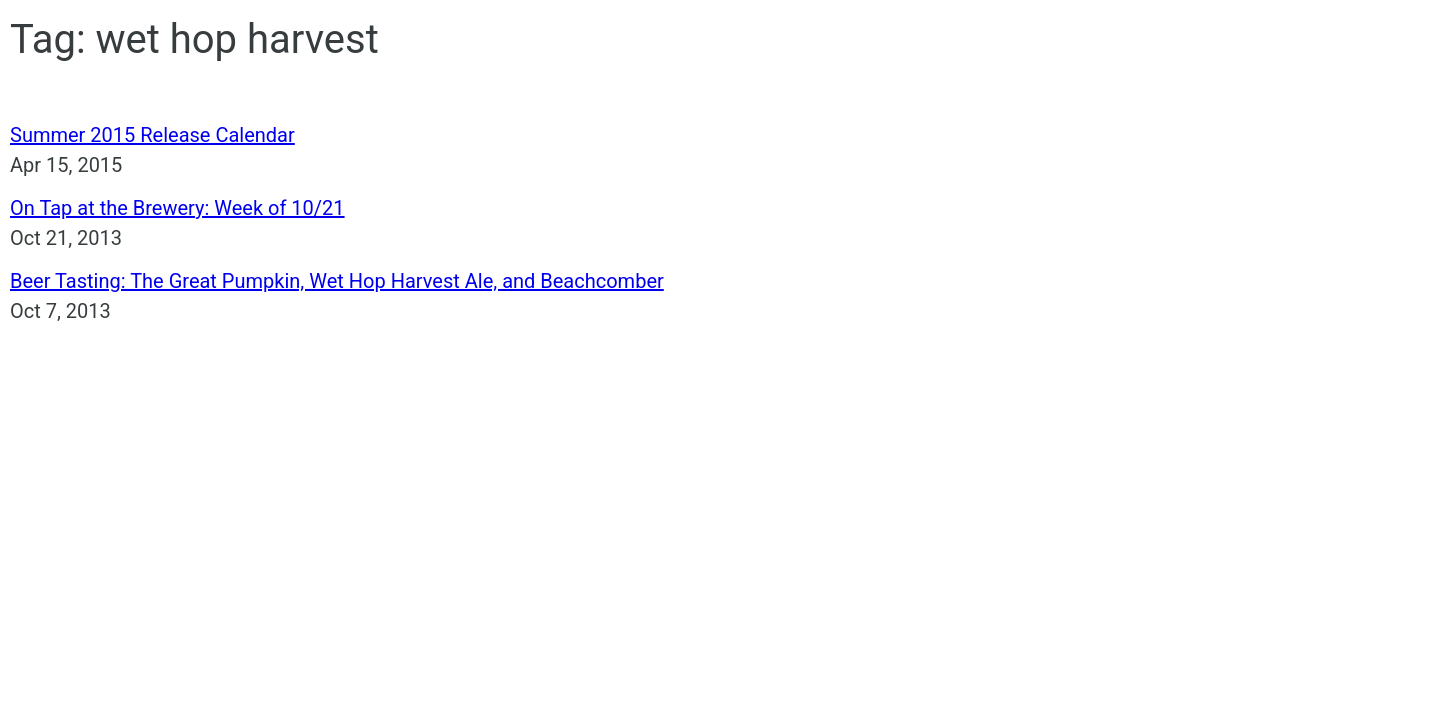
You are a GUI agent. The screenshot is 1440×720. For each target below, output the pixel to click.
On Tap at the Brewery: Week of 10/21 (177, 208)
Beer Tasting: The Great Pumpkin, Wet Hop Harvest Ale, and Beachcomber (337, 281)
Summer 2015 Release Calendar (152, 135)
